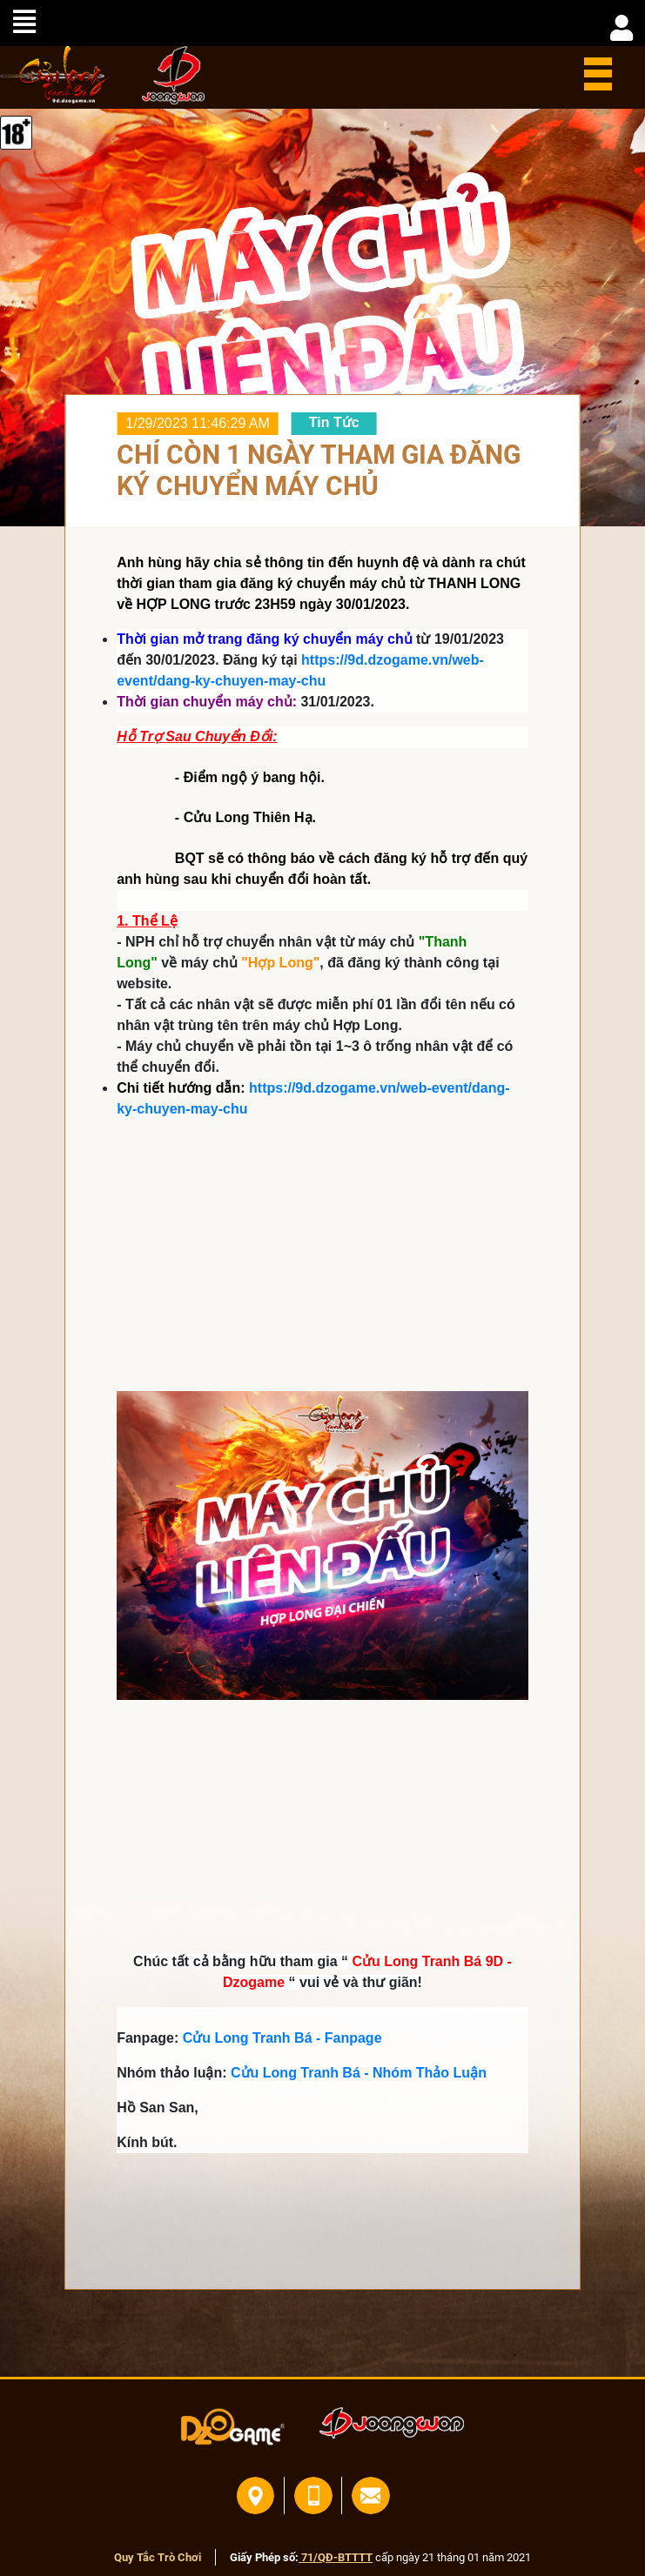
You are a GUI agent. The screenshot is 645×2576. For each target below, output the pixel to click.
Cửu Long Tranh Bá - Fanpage (282, 2038)
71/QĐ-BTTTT (336, 2557)
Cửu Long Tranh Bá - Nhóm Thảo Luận (359, 2072)
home (55, 75)
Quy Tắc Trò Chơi (157, 2557)
